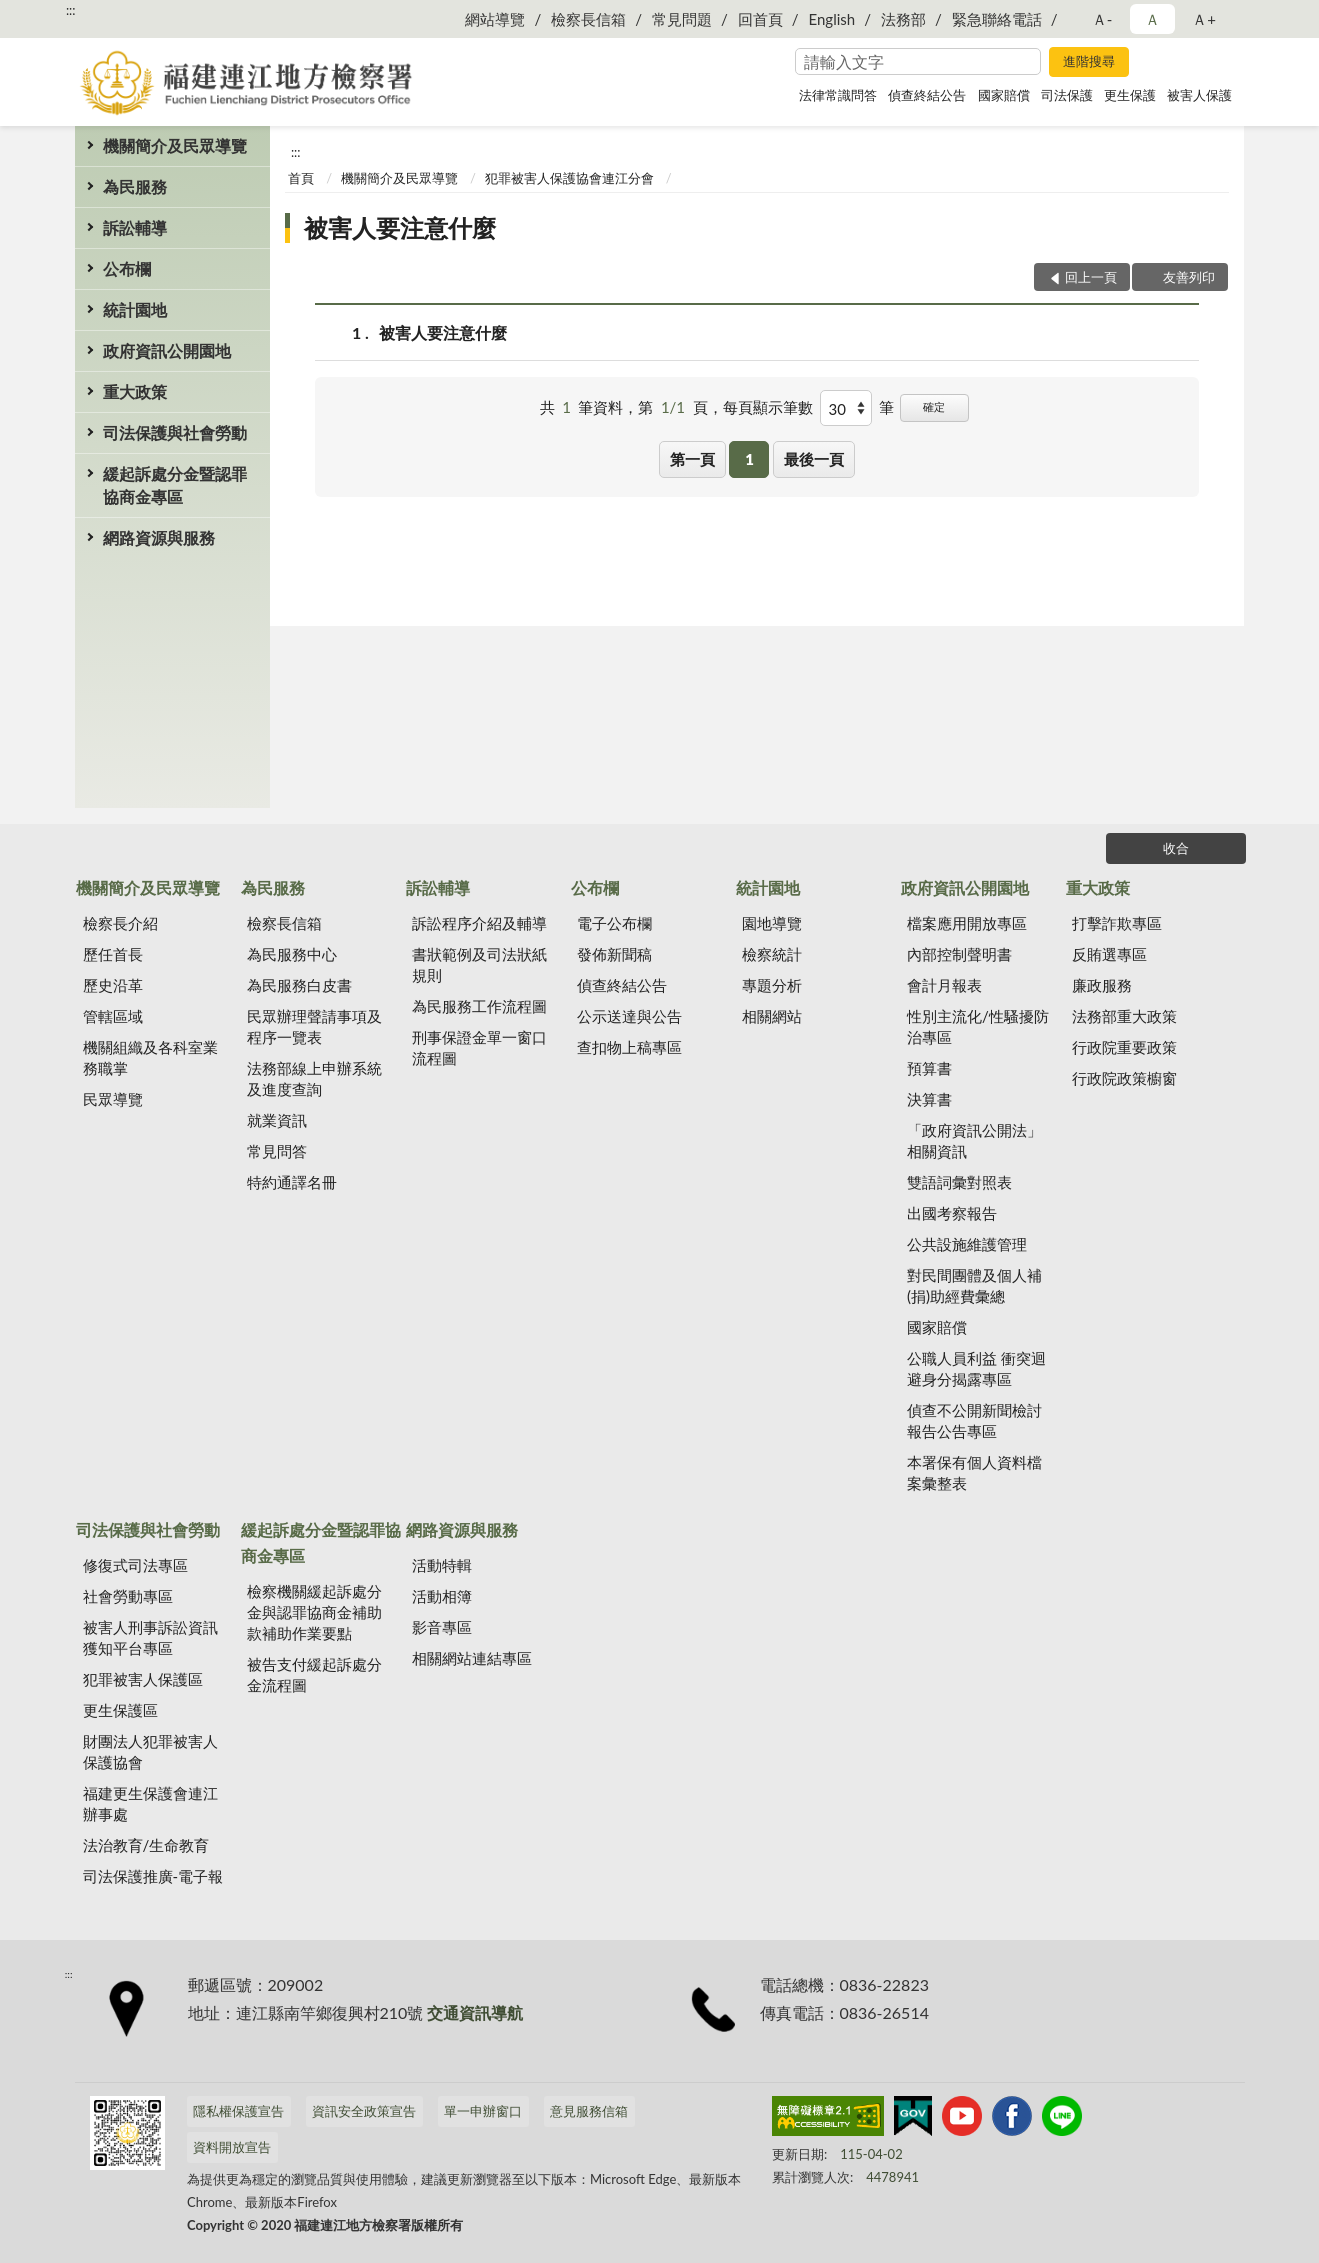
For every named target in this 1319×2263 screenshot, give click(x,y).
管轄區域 (113, 1016)
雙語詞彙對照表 (959, 1182)
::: (71, 10)
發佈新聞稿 (614, 954)
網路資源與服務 (159, 537)
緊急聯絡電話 (997, 19)
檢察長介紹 (120, 923)
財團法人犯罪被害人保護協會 (150, 1751)
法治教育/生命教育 (146, 1845)
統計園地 (135, 309)
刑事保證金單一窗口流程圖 (479, 1047)
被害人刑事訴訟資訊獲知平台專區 (150, 1637)
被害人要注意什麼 (400, 227)
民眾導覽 (113, 1099)
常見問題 (682, 19)
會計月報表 (944, 985)
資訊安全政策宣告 (364, 2111)
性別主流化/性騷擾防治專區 (978, 1026)
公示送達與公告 (629, 1016)
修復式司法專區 (135, 1565)
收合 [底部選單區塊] (1176, 848)
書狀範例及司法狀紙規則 (479, 964)
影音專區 (442, 1627)
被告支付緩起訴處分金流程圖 (314, 1674)
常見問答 (277, 1151)
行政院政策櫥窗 (1124, 1078)
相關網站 (772, 1016)
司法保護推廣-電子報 (153, 1876)
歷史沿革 (113, 985)
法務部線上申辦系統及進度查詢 (314, 1078)
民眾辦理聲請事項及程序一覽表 (314, 1026)
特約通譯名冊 (292, 1182)
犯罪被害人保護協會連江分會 (569, 178)
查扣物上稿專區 (629, 1047)
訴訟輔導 (135, 227)
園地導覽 (772, 923)
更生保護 (1130, 95)
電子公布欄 (614, 923)
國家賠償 (1004, 95)
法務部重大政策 (1124, 1016)
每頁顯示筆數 (768, 407)
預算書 (929, 1068)
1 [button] (749, 459)
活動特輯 (442, 1565)
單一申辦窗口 (483, 2111)
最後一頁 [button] (814, 459)
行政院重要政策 (1124, 1047)
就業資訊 (277, 1120)
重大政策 (135, 391)
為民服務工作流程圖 (479, 1006)
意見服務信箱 (589, 2111)
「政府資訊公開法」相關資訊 (974, 1140)
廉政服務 (1102, 985)
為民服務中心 (292, 954)
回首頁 (760, 19)
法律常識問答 (838, 95)
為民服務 (135, 186)
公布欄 (127, 268)
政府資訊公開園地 (167, 350)
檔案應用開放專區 (967, 923)
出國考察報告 (952, 1213)
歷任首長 (113, 954)
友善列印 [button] (1189, 277)
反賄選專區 (1109, 954)
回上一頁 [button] (1091, 277)
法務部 (903, 19)
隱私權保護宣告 (238, 2111)
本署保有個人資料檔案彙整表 (974, 1472)
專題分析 (772, 985)
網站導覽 (495, 19)
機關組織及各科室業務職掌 (150, 1057)
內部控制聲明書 (959, 954)
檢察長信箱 (588, 19)
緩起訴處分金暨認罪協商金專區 (175, 485)
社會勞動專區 (128, 1596)
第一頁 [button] (692, 459)
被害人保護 (1199, 95)
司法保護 (1067, 95)
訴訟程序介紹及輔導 (479, 923)
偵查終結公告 (927, 95)
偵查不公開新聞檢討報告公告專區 (974, 1420)
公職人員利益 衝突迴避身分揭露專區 (976, 1368)
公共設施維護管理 (967, 1244)
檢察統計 (772, 954)
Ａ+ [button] (1204, 19)
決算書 (929, 1099)
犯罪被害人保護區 (143, 1679)
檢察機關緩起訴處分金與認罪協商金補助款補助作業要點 (314, 1612)
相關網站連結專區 (472, 1658)
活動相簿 (442, 1596)
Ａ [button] (1152, 19)
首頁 (301, 178)
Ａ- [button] (1102, 19)
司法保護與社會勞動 (175, 432)
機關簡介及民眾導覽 (175, 145)
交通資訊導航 (475, 2012)
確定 (934, 406)
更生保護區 (120, 1710)
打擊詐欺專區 (1117, 923)
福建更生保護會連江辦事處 (150, 1803)
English (832, 19)
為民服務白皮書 (299, 985)
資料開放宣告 (232, 2147)
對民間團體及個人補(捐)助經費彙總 (974, 1285)
